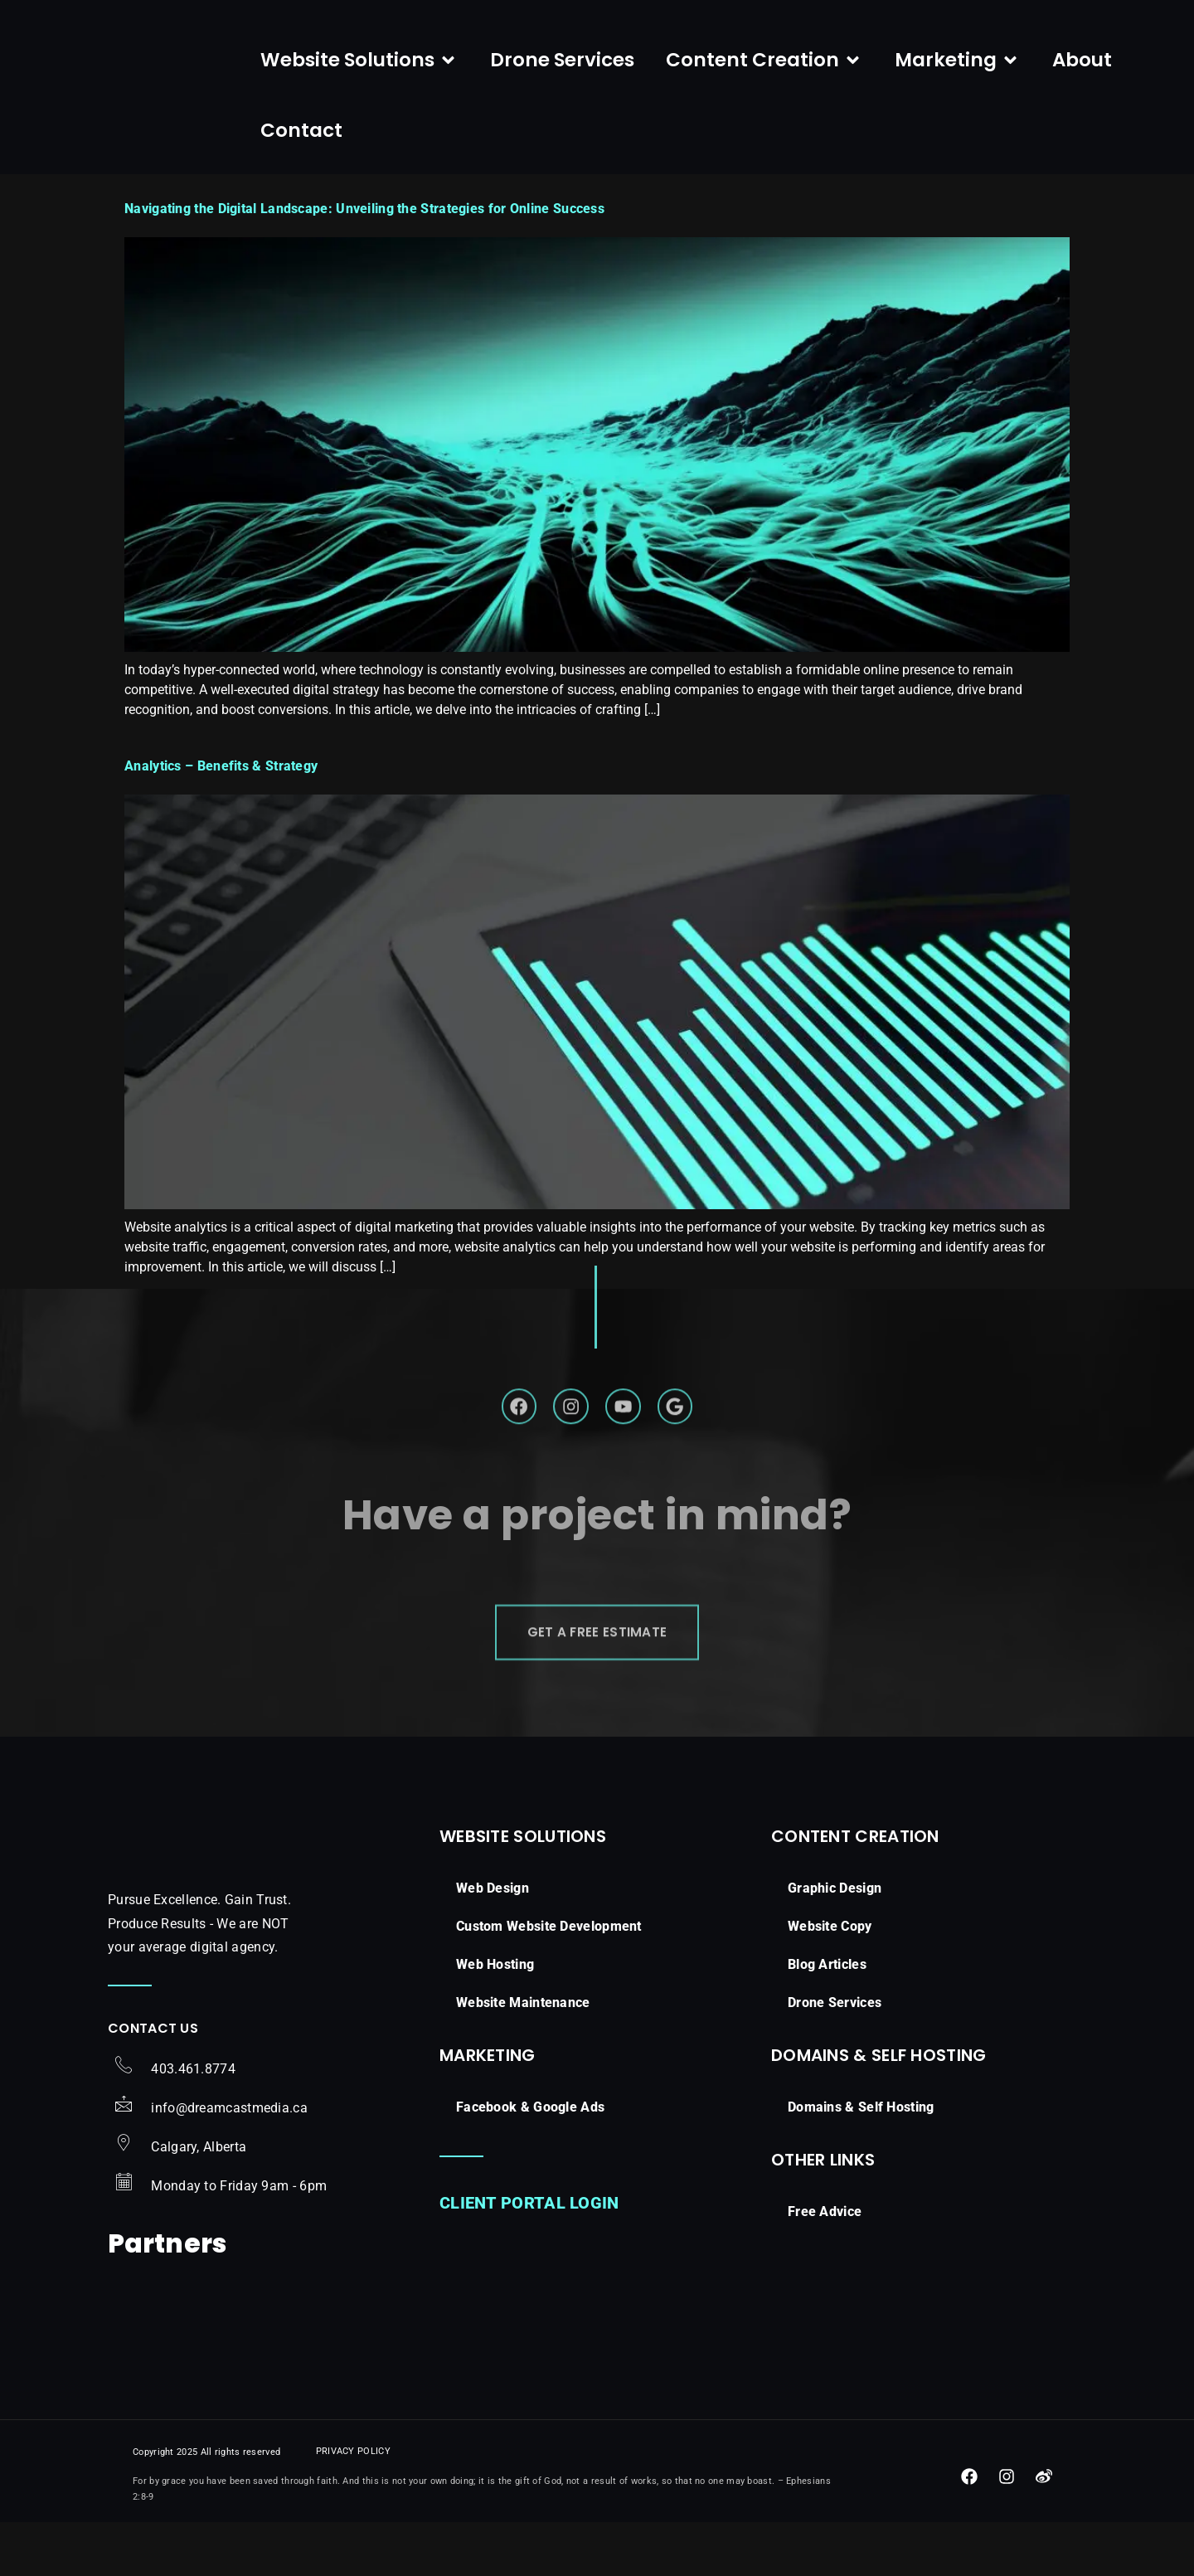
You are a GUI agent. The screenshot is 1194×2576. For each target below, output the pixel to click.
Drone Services (834, 2115)
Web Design (492, 2001)
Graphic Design (834, 2001)
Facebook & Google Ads (530, 2220)
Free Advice (825, 2324)
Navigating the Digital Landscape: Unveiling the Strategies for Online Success (364, 308)
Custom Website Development (549, 2039)
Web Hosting (495, 2077)
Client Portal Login (529, 2316)
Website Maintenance (523, 2115)
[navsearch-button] (1154, 66)
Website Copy (830, 2039)
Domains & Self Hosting (861, 2220)
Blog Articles (827, 2077)
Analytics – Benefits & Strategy (221, 865)
